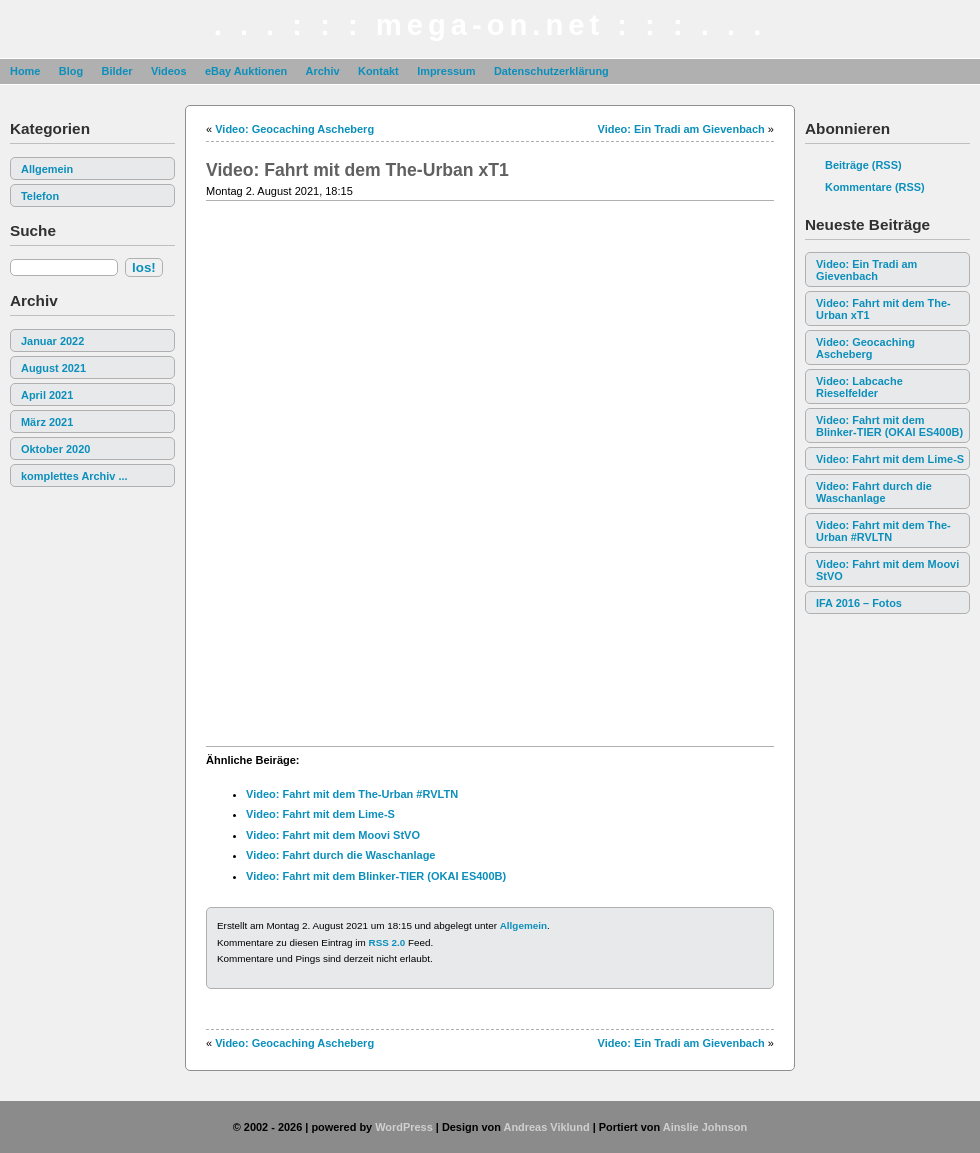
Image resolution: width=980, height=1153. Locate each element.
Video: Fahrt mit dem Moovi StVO (887, 570)
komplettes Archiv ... (74, 476)
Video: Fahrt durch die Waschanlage (874, 492)
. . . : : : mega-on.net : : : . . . (490, 25)
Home (25, 71)
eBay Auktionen (246, 71)
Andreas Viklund (546, 1127)
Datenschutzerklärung (551, 71)
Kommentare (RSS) (875, 187)
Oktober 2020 (55, 449)
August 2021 (53, 368)
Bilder (116, 71)
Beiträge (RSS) (863, 165)
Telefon (40, 196)
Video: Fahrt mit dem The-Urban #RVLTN (883, 531)
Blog (71, 71)
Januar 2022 (52, 341)
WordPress (404, 1127)
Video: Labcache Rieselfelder (859, 387)
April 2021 (47, 395)
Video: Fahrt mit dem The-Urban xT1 (883, 309)
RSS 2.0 (387, 942)
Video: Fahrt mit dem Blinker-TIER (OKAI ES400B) (889, 426)
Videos (169, 71)
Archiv (323, 71)
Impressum (446, 71)
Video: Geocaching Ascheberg (865, 348)
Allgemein (47, 169)
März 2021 (47, 422)
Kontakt (378, 71)
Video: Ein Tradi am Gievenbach (866, 270)
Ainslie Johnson (705, 1127)
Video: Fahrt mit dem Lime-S (890, 459)
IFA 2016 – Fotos (859, 603)
